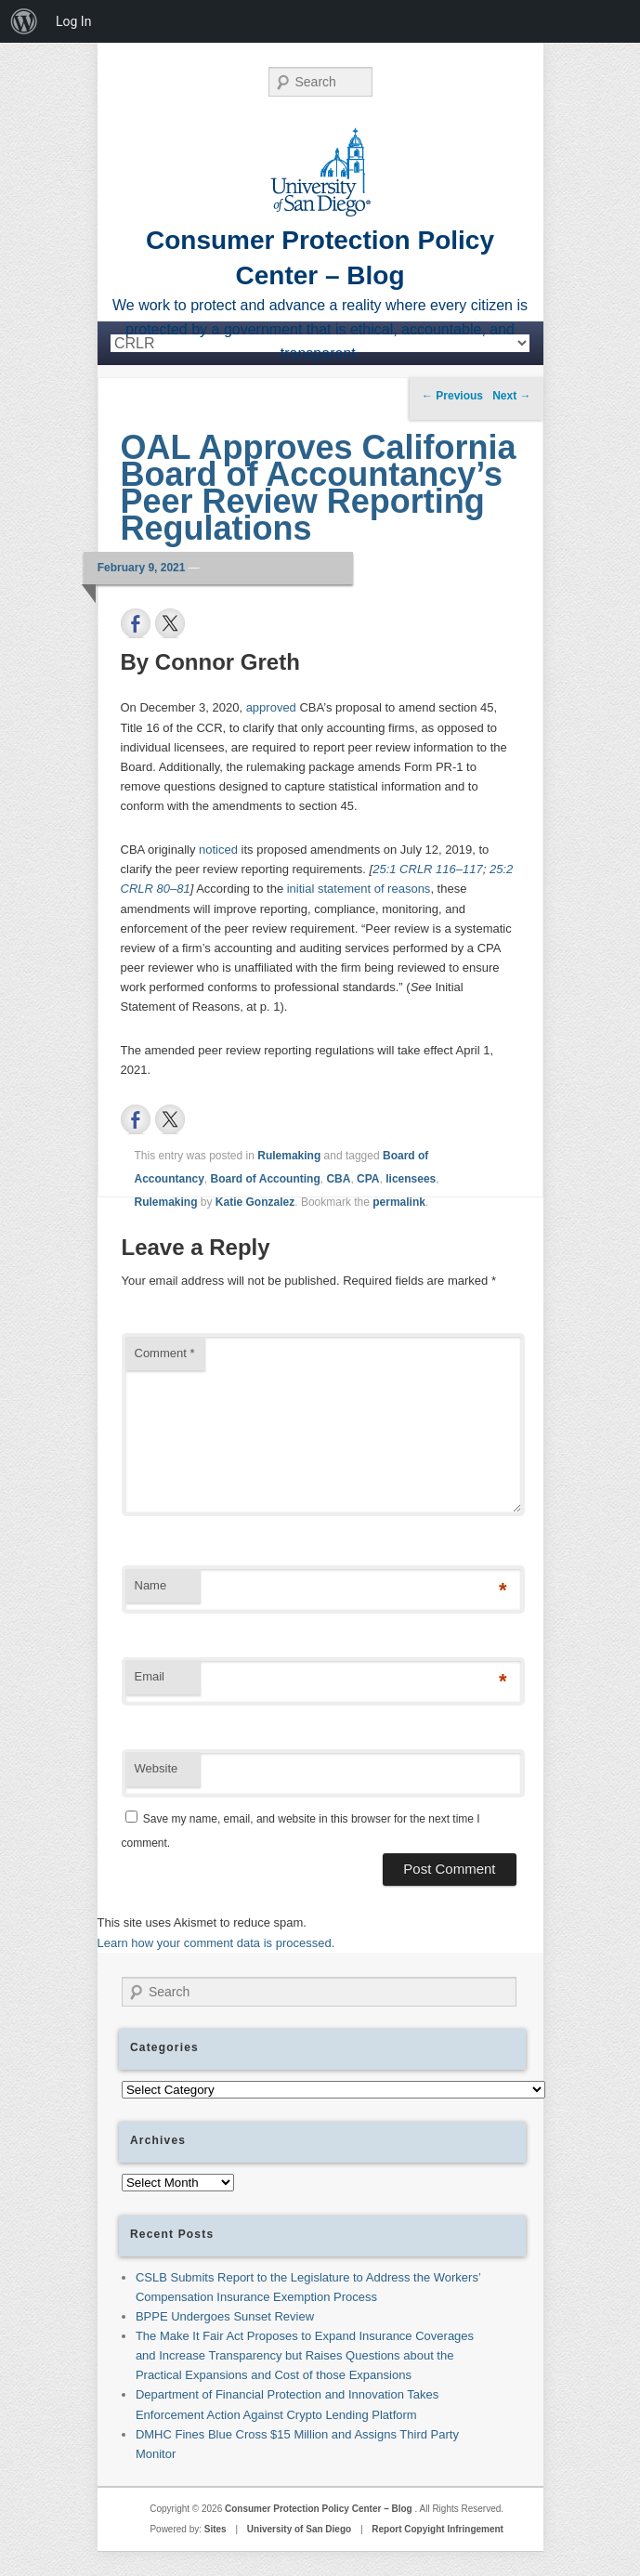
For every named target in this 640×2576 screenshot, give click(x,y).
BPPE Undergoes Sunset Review (225, 2316)
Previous (452, 395)
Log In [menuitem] (73, 21)
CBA (338, 1178)
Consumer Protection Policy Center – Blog (319, 2509)
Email (150, 1676)
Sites (215, 2529)
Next (511, 395)
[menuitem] (24, 21)
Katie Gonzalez (255, 1202)
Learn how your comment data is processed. (216, 1943)
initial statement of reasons (359, 889)
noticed (218, 849)
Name (151, 1585)
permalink (398, 1202)
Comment (165, 1353)
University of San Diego (299, 2529)
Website (156, 1768)
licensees (410, 1178)
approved (271, 707)
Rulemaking (288, 1155)
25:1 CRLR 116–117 (427, 869)
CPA (368, 1178)
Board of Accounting (265, 1178)
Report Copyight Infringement (437, 2529)
